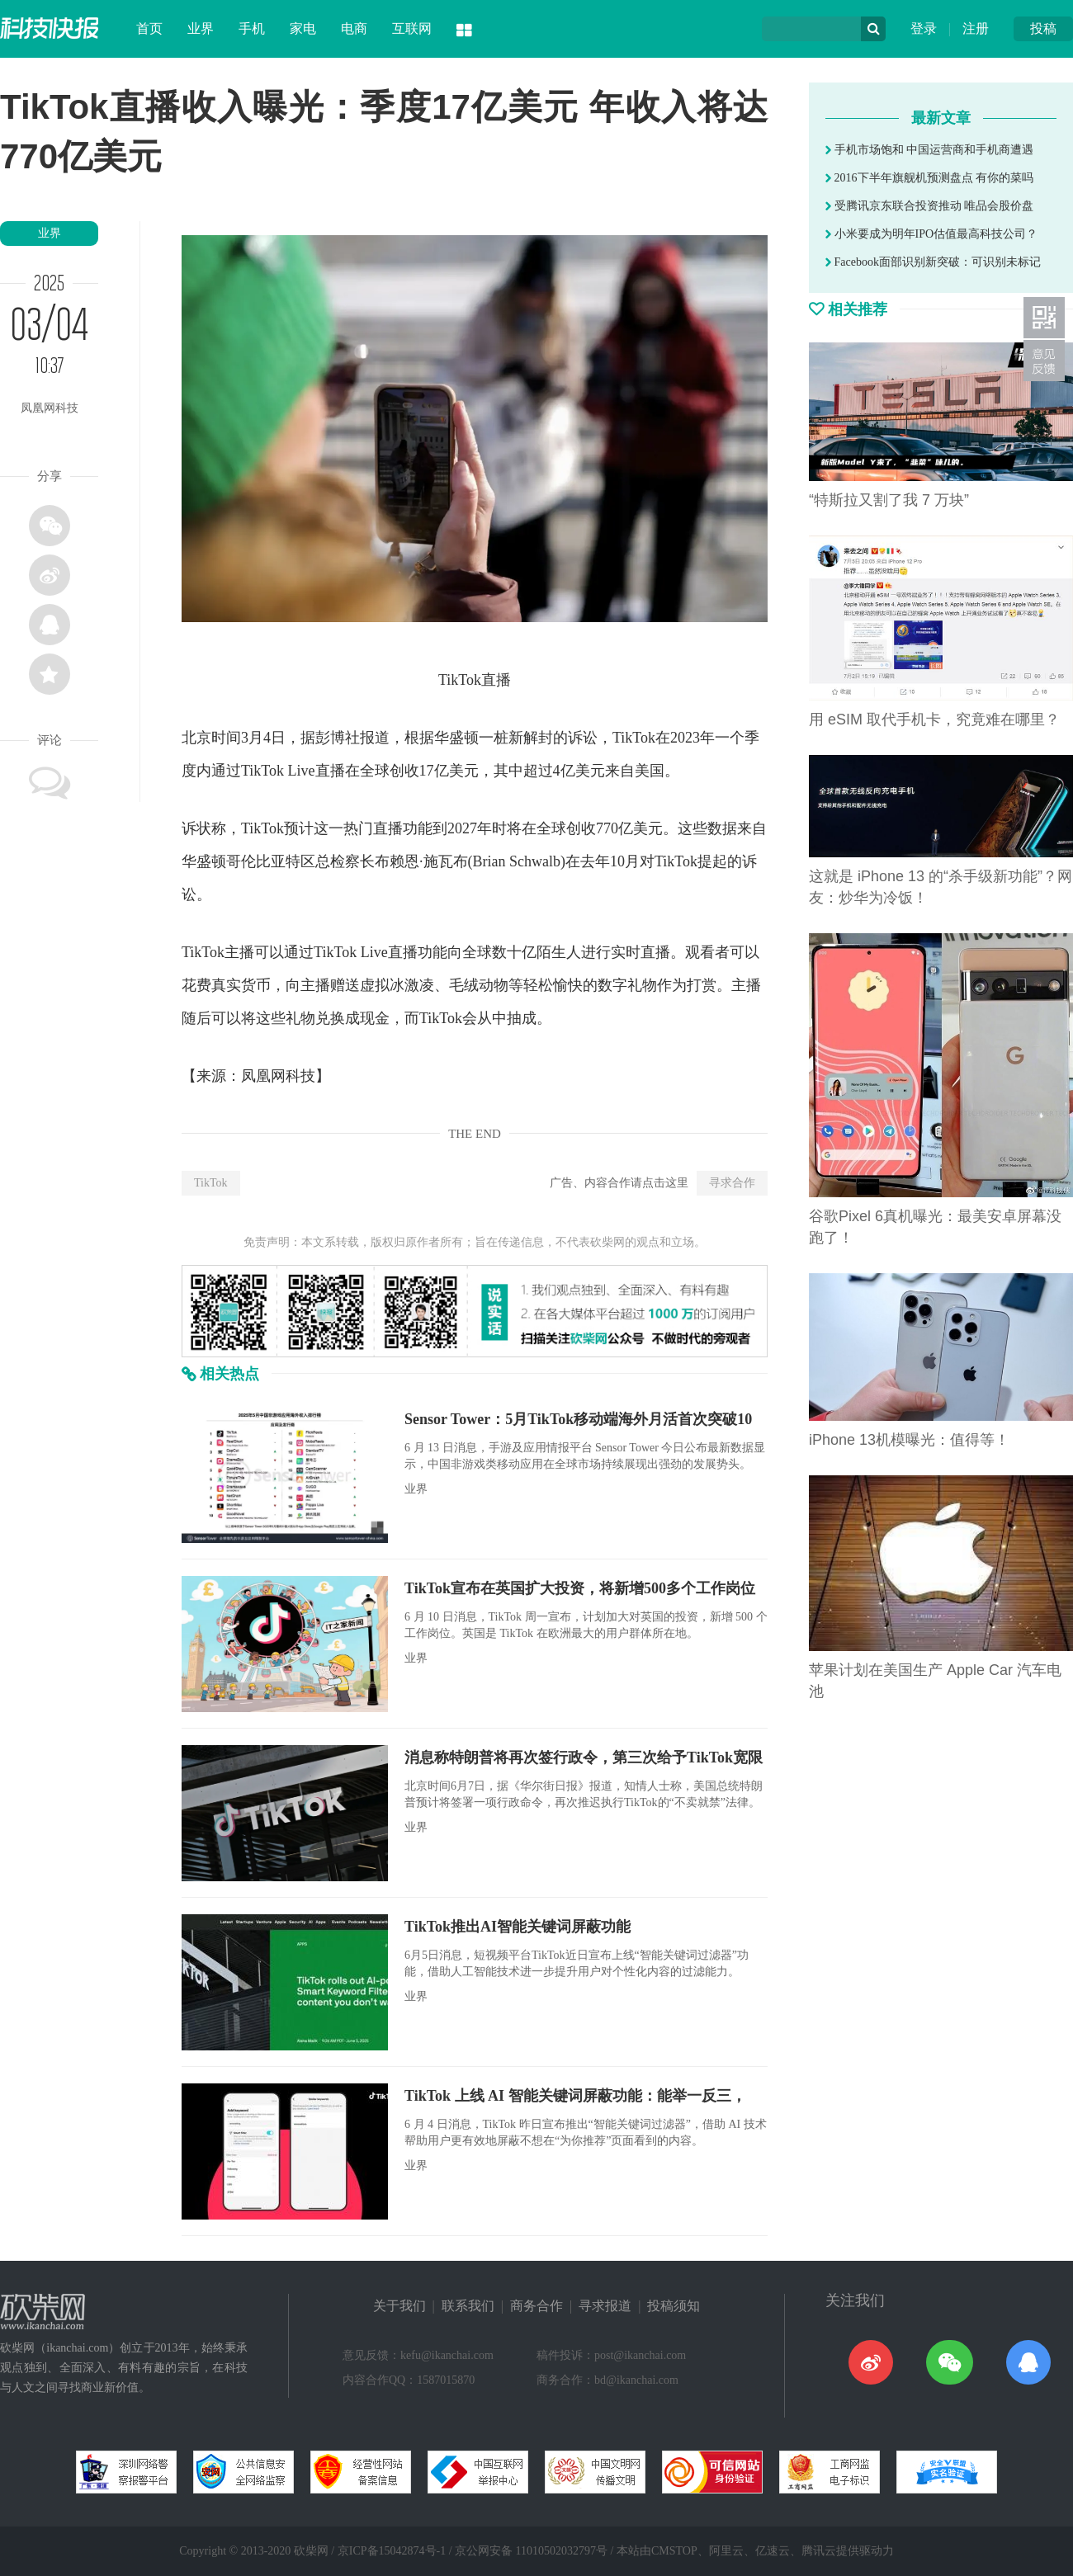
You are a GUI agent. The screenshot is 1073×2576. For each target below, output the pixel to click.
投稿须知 (673, 2306)
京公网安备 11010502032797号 (531, 2551)
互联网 (412, 28)
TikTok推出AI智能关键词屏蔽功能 (517, 1926)
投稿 (1043, 28)
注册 (975, 28)
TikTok (211, 1183)
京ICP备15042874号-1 (392, 2551)
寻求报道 (605, 2306)
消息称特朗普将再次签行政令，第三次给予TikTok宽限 (583, 1757)
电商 (354, 28)
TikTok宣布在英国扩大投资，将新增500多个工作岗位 (579, 1588)
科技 (300, 1076)
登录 (923, 28)
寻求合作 (732, 1183)
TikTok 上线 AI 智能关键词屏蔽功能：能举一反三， (575, 2096)
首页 (149, 28)
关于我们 (399, 2306)
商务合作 (536, 2306)
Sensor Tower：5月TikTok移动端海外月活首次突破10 (578, 1419)
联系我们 (468, 2306)
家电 (303, 28)
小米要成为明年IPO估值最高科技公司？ (931, 234)
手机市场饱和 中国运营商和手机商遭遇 (929, 150)
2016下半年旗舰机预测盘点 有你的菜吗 (929, 178)
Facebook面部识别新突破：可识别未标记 (933, 262)
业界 (200, 28)
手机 (252, 28)
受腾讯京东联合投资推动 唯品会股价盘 (929, 206)
